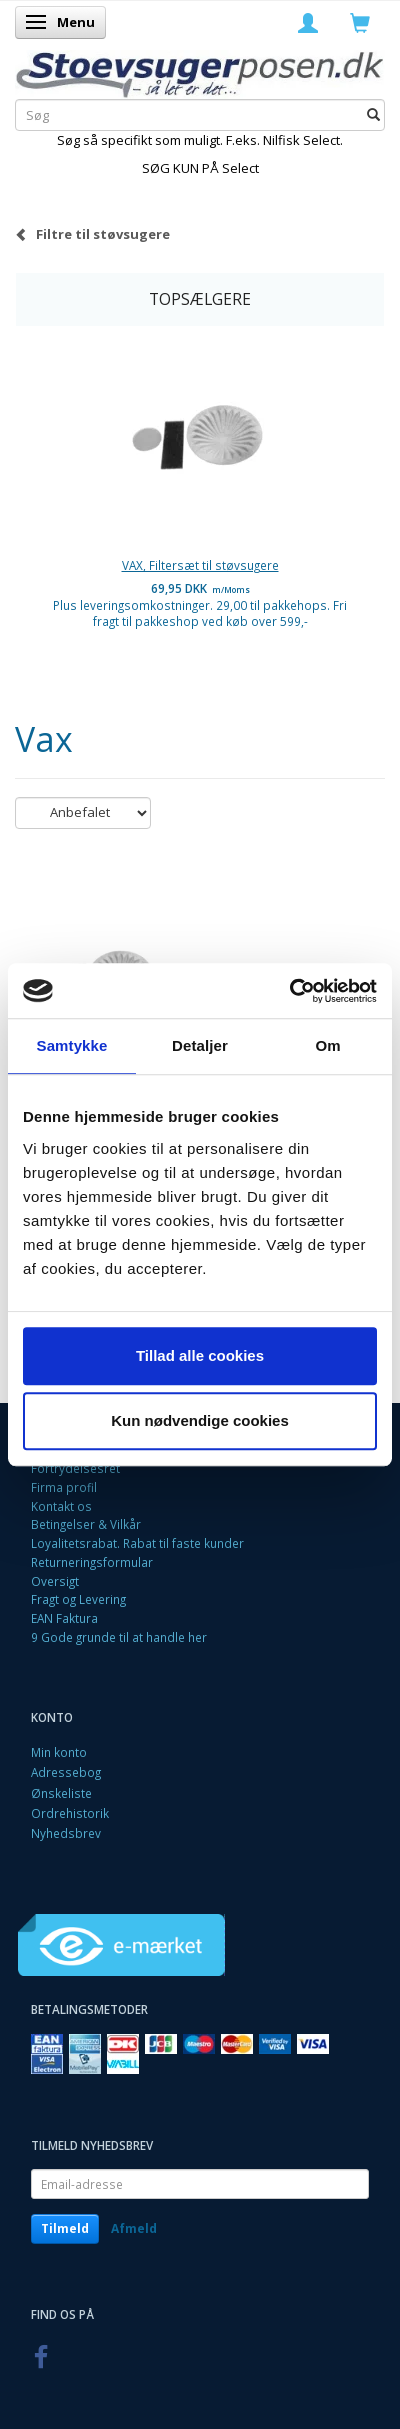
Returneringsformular (92, 1562)
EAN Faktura (64, 1618)
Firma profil (64, 1487)
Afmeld (134, 2228)
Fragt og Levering (78, 1599)
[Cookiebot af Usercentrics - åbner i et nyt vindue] (289, 991)
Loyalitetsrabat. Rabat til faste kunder (137, 1543)
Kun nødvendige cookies (200, 1420)
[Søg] (373, 115)
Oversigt (55, 1581)
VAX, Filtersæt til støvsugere (200, 565)
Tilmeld (65, 2228)
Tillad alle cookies (200, 1355)
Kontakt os (61, 1506)
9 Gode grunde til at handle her (119, 1637)
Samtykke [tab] (72, 1045)
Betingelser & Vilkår (86, 1524)
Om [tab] (327, 1045)
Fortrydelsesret (75, 1468)
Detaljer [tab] (200, 1045)
